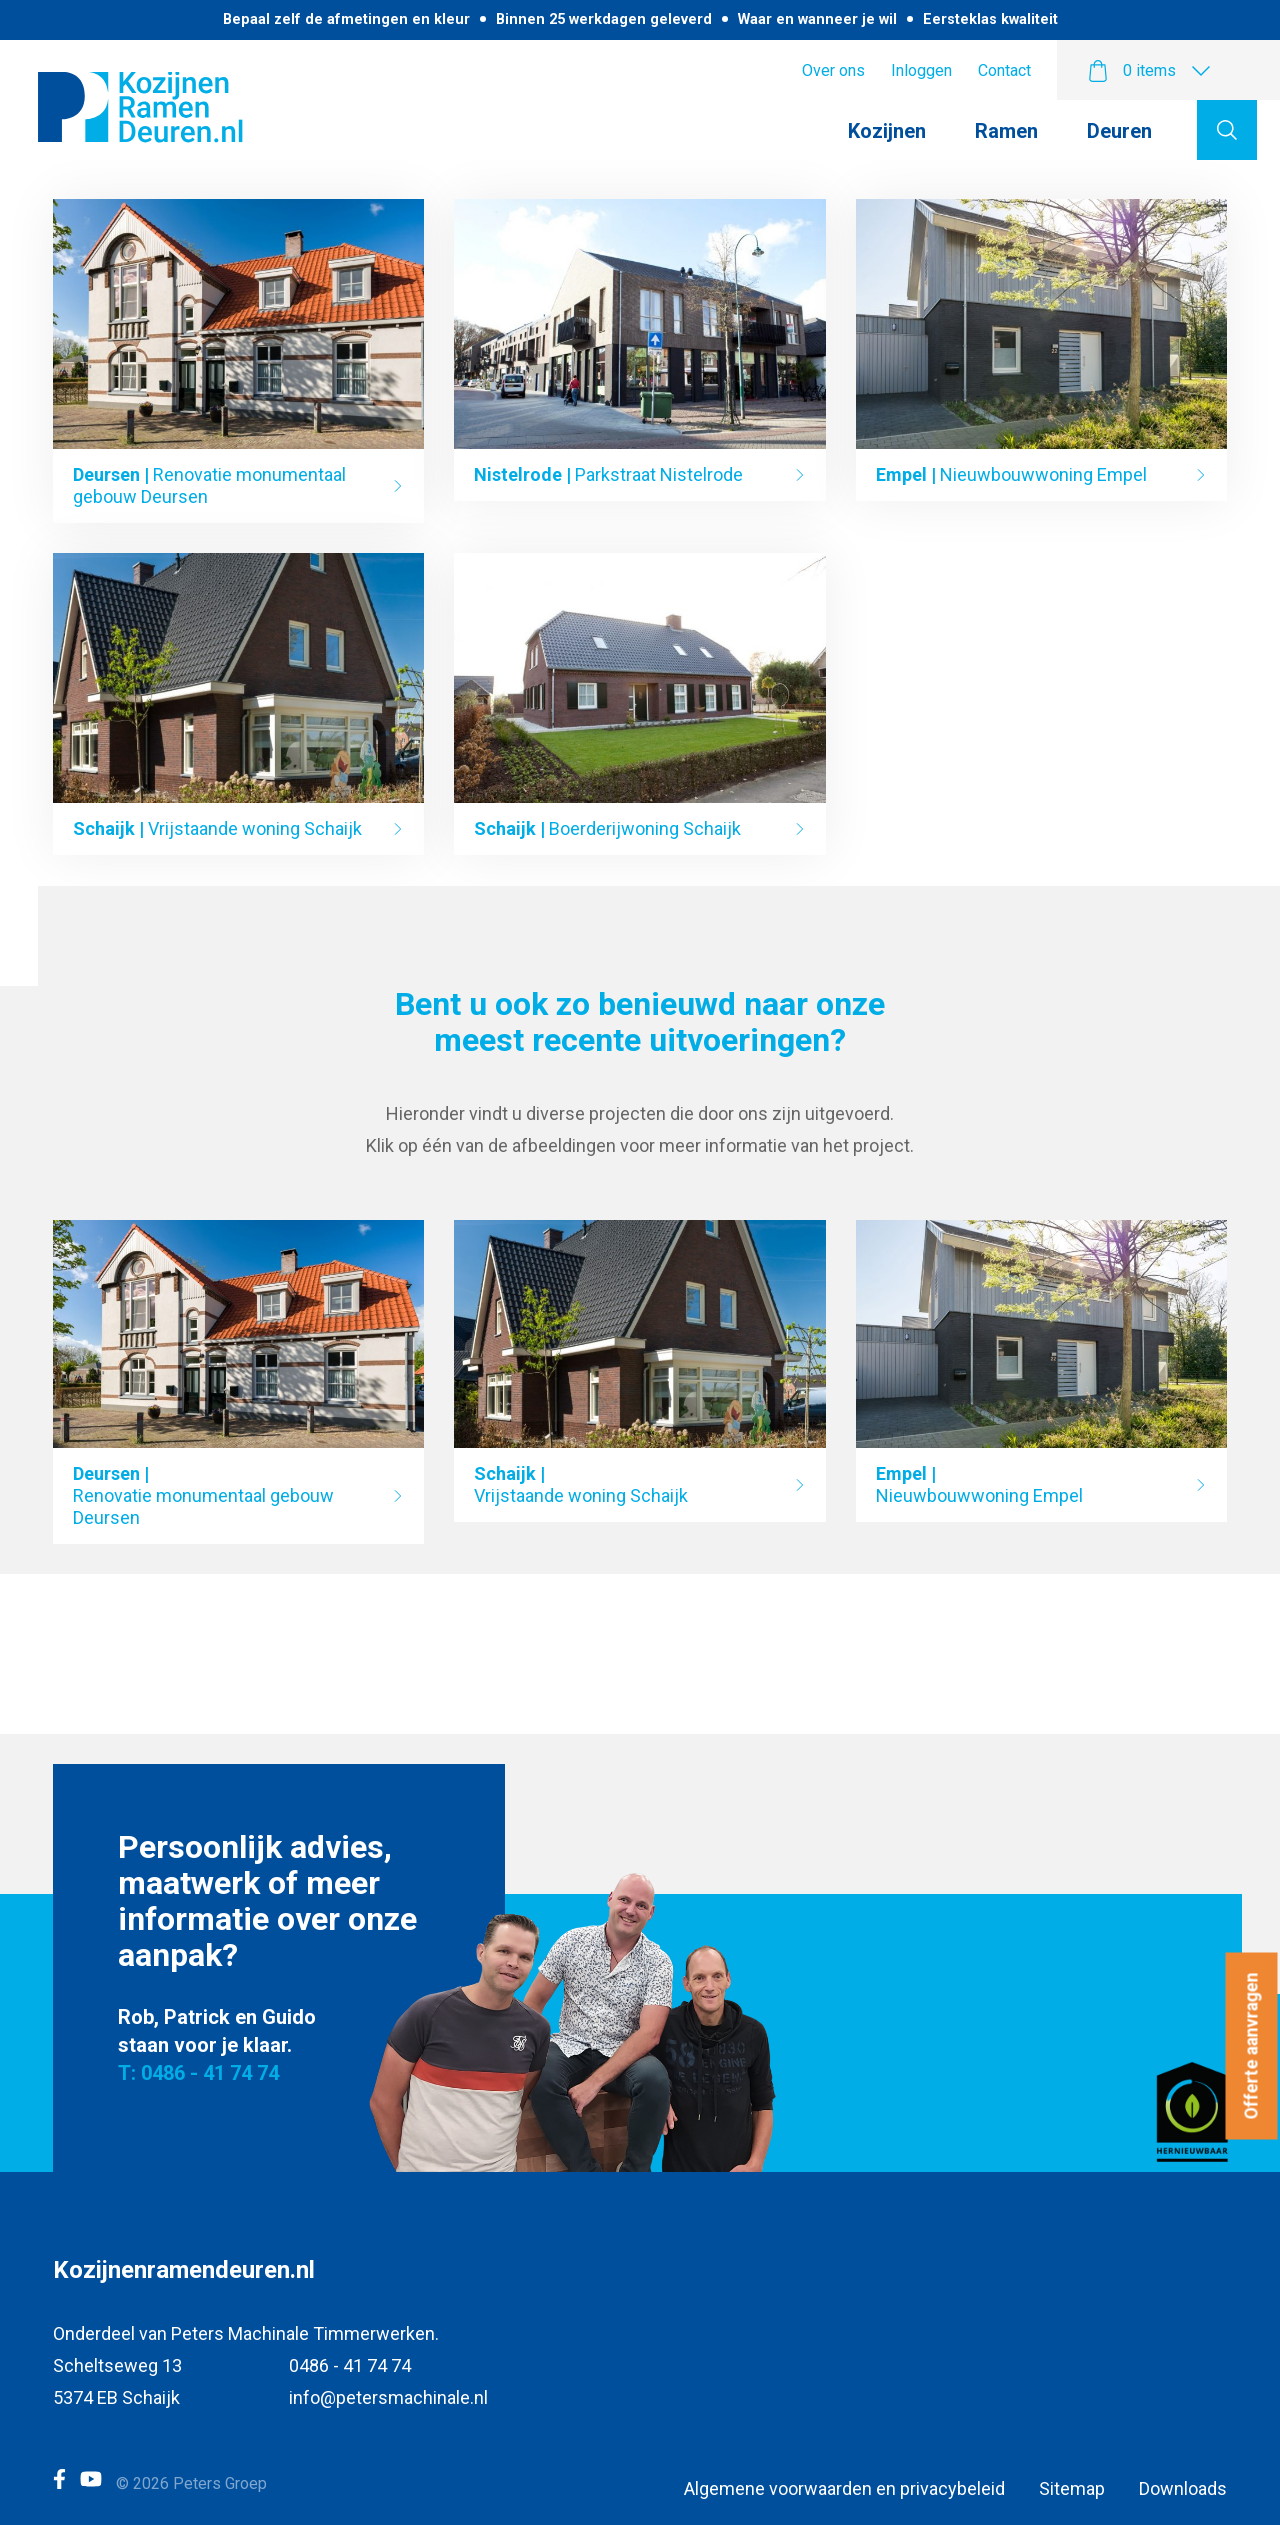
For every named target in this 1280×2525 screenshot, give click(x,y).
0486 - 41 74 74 (350, 2365)
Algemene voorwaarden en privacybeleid (844, 2488)
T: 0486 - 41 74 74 (198, 2073)
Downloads (1183, 2488)
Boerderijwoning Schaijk (607, 828)
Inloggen (921, 70)
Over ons (833, 70)
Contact (1004, 70)
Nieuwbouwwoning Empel (1011, 474)
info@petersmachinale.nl (388, 2397)
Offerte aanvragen (1252, 2046)
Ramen (1006, 131)
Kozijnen (887, 131)
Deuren (1119, 131)
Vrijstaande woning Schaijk (217, 828)
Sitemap (1072, 2488)
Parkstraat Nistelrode (608, 474)
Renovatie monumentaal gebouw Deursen (209, 485)
